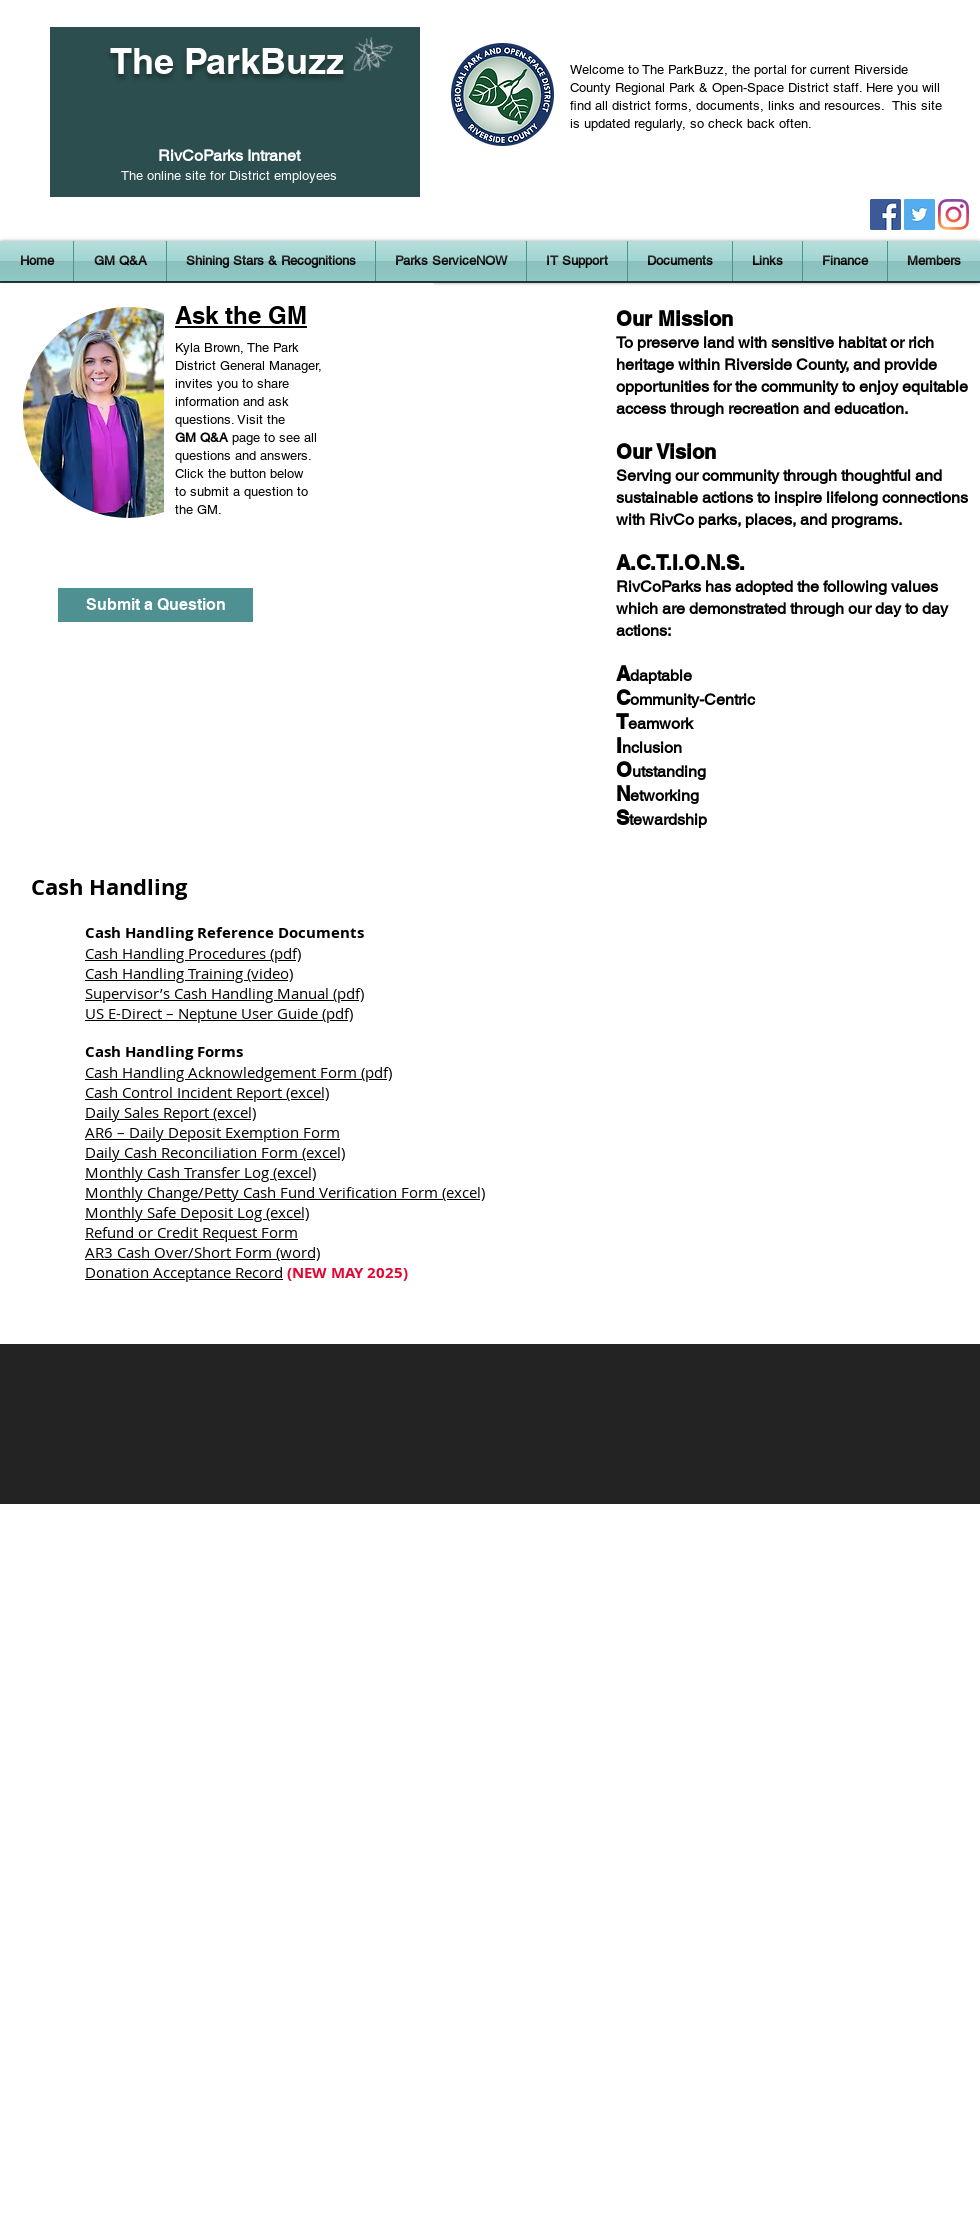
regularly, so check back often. (726, 123)
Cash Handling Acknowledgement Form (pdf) (238, 1072)
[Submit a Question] (155, 605)
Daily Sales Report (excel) (170, 1112)
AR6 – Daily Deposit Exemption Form (212, 1132)
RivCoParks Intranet (229, 155)
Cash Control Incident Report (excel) (207, 1092)
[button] (271, 261)
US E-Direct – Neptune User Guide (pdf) (219, 1013)
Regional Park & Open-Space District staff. (740, 87)
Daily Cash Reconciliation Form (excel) (215, 1152)
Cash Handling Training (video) (189, 973)
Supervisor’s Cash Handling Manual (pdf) (224, 993)
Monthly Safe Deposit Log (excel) (197, 1212)
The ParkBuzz (227, 60)
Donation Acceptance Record (184, 1272)
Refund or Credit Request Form (191, 1232)
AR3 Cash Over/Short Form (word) (202, 1252)
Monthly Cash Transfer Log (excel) (200, 1172)
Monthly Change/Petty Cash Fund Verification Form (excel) (285, 1192)
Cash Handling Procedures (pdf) (193, 953)
